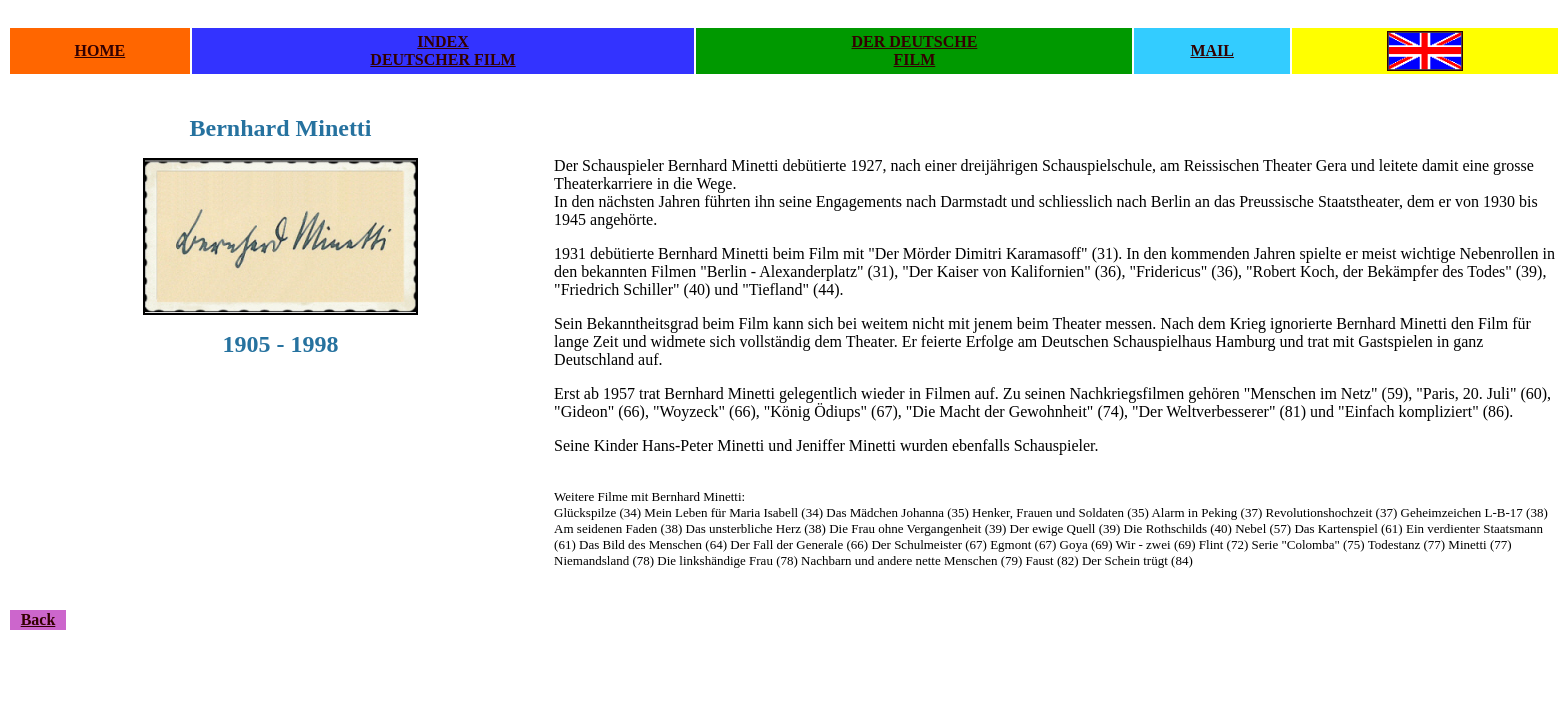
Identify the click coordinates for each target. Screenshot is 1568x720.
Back (38, 619)
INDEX (443, 41)
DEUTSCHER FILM (442, 59)
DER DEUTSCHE (915, 41)
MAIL (1212, 50)
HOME (100, 50)
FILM (915, 59)
